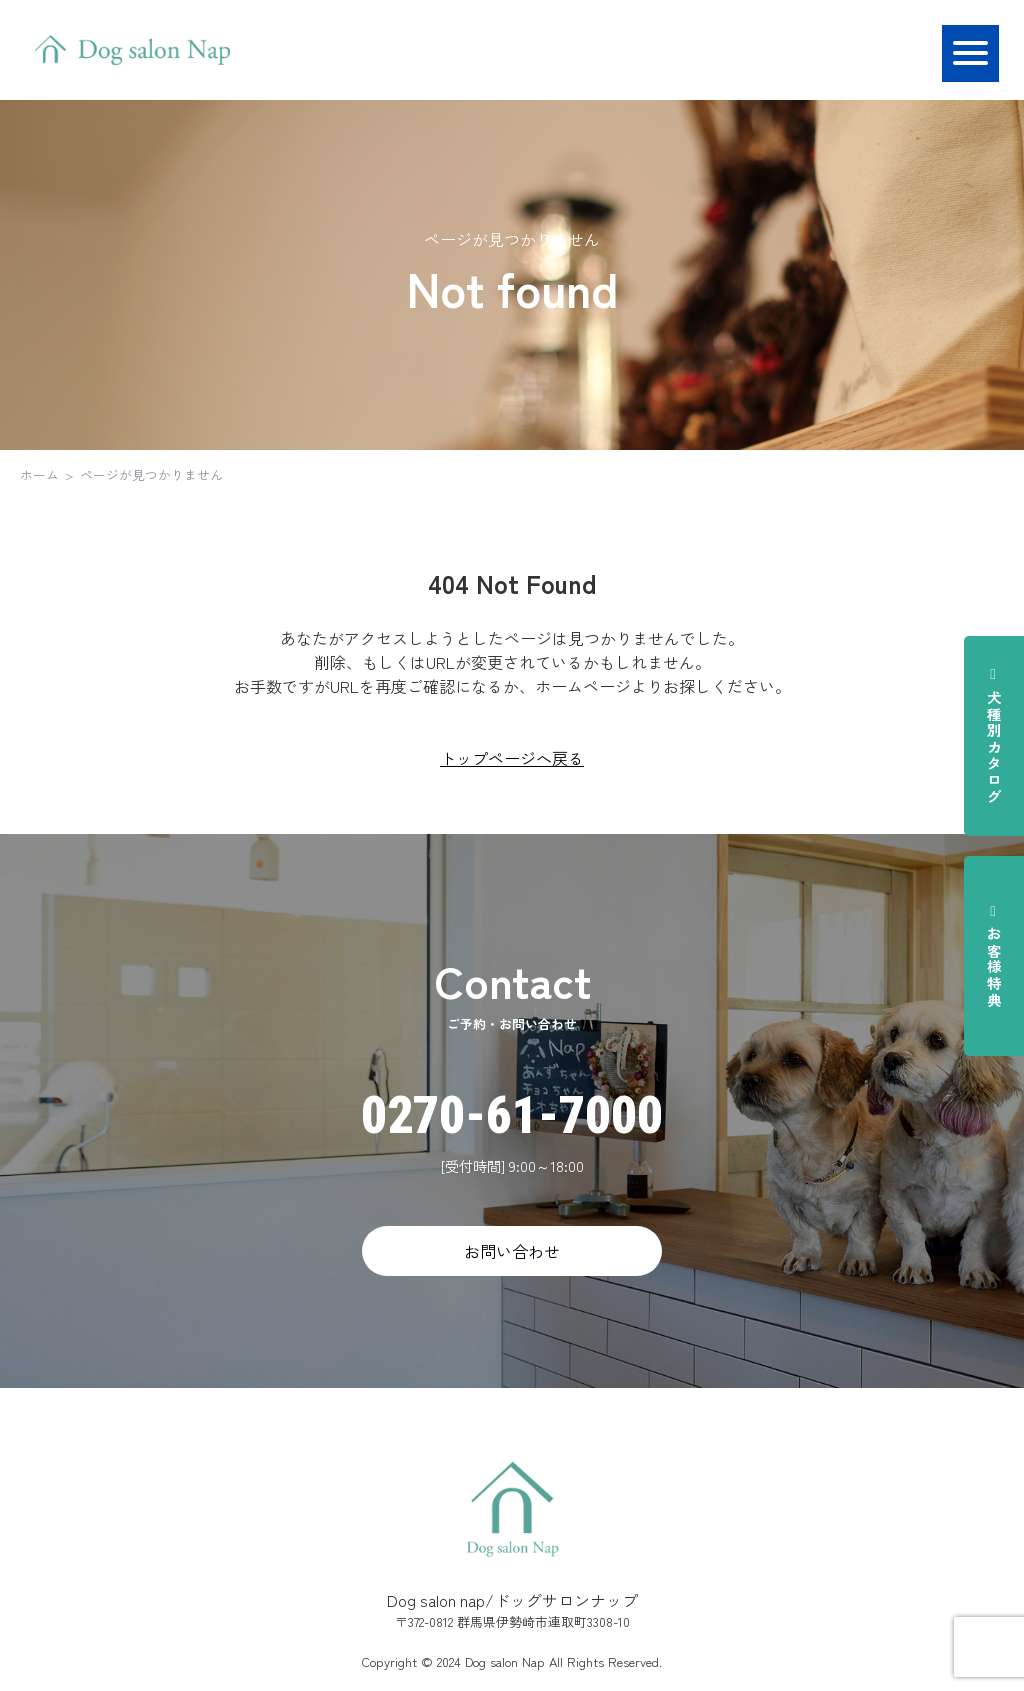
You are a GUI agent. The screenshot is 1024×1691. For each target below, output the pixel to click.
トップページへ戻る (512, 758)
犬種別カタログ (994, 735)
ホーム (39, 474)
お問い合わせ (512, 1251)
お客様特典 (994, 956)
